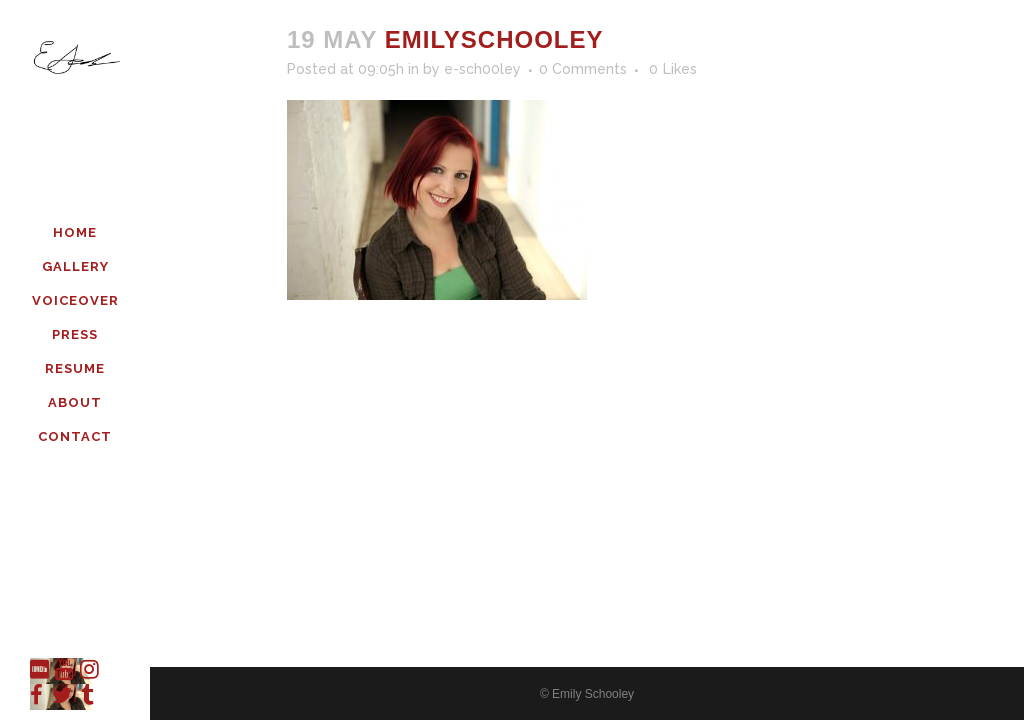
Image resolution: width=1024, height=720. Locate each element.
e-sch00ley (482, 69)
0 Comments (583, 69)
